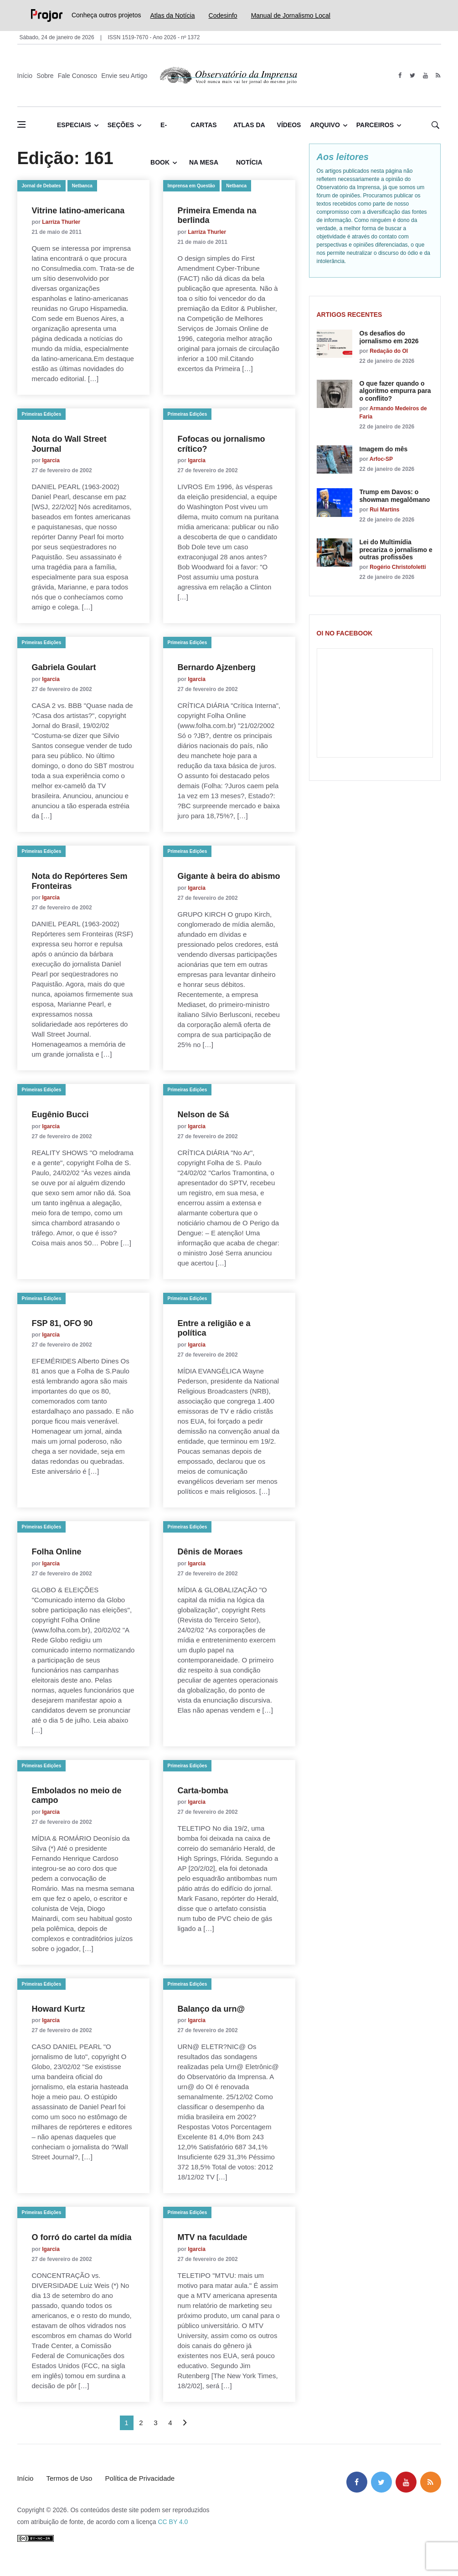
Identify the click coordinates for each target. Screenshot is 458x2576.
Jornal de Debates (41, 185)
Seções (121, 125)
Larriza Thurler (61, 222)
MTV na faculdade (212, 2237)
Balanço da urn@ (216, 2008)
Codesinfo (223, 15)
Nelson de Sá (203, 1114)
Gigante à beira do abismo (229, 876)
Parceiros (375, 125)
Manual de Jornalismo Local (290, 15)
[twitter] (413, 75)
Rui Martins (384, 509)
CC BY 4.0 (173, 2521)
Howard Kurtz (58, 2008)
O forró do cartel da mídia (82, 2237)
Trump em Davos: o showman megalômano (395, 495)
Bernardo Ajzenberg (217, 667)
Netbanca (82, 185)
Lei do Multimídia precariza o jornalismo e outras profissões (396, 549)
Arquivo (325, 125)
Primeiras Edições (42, 414)
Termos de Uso (69, 2478)
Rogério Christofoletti (398, 567)
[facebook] (400, 75)
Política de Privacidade (140, 2478)
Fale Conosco (77, 75)
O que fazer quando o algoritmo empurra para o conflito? (395, 391)
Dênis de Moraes (210, 1551)
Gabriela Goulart (64, 667)
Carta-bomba (203, 1790)
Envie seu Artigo (124, 75)
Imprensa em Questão (191, 185)
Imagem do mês (384, 449)
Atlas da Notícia (172, 15)
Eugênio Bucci (60, 1114)
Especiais (74, 125)
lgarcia (51, 460)
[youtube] (425, 75)
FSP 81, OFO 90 (62, 1323)
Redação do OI (389, 351)
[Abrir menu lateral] (21, 124)
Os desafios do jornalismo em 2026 (389, 337)
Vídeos (289, 125)
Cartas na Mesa (203, 132)
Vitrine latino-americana (78, 210)
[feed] (438, 75)
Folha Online (57, 1551)
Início (24, 75)
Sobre (44, 75)
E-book (160, 132)
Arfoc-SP (381, 459)
